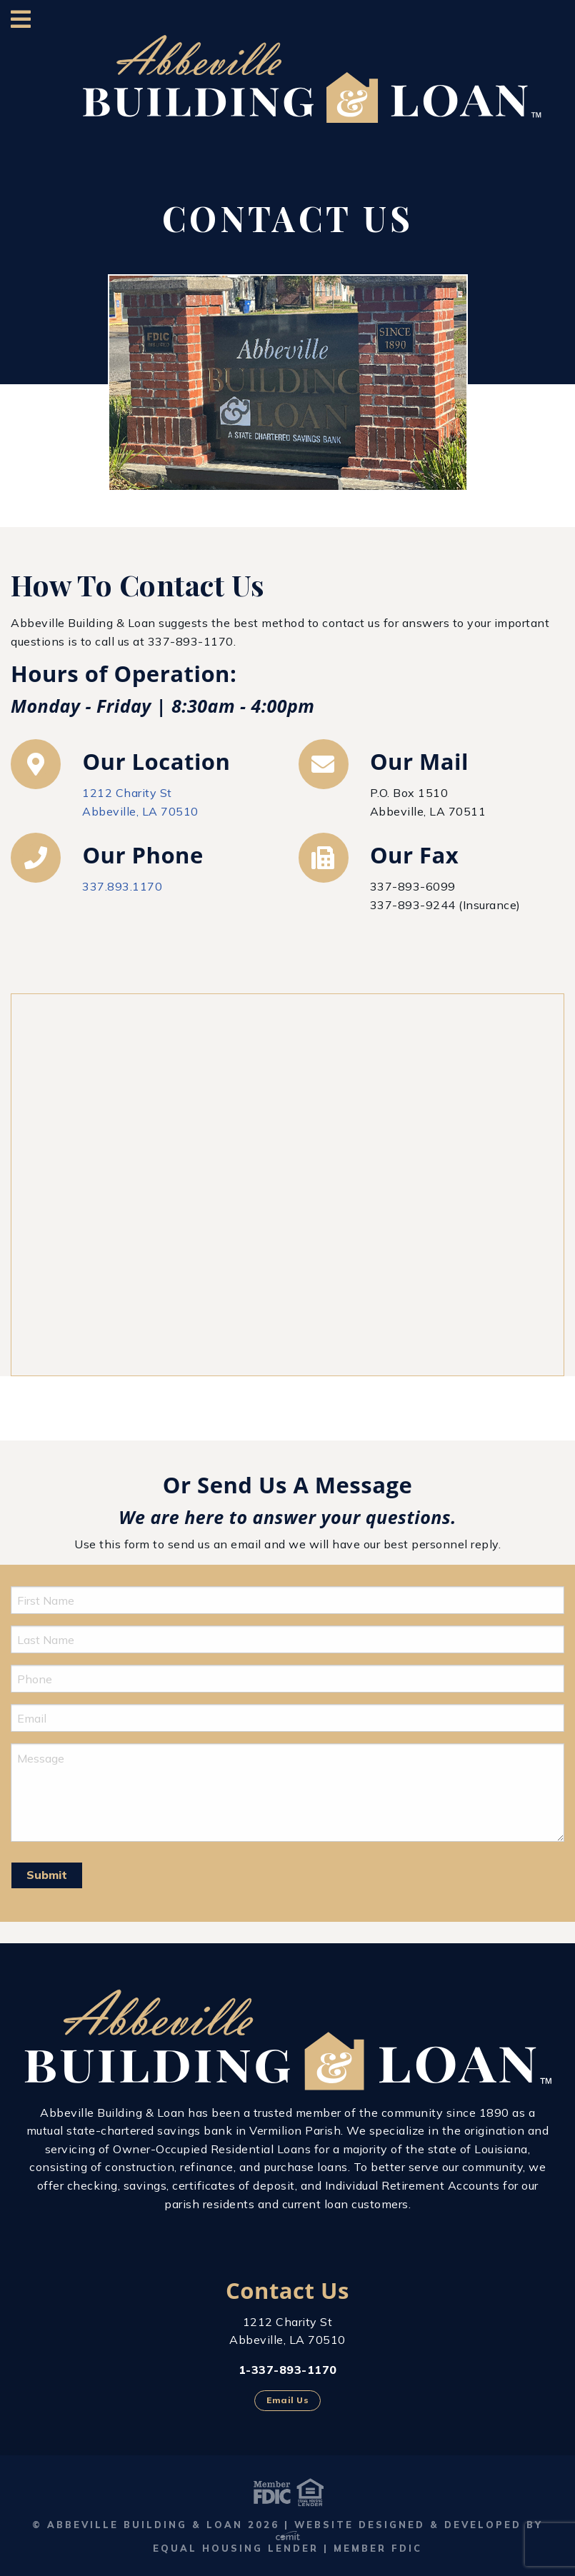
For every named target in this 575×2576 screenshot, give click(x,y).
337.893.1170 (122, 886)
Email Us (287, 2400)
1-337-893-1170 (288, 2369)
